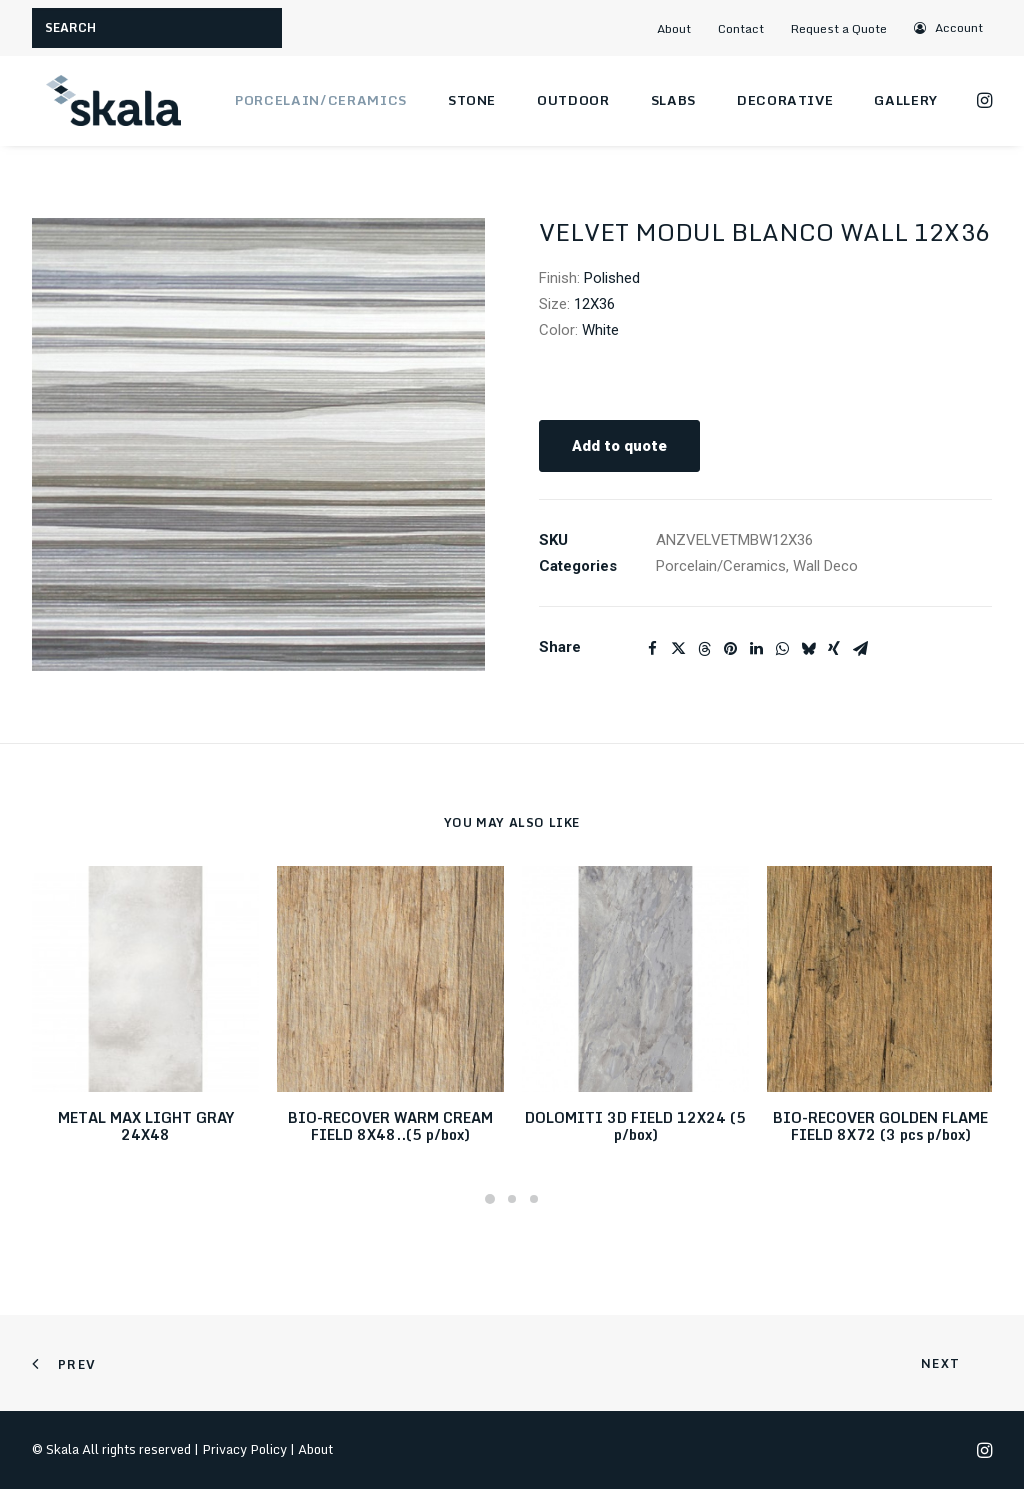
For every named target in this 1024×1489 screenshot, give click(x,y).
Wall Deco (825, 566)
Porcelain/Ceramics (321, 100)
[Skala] (112, 101)
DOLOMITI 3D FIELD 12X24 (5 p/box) (635, 1126)
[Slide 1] (490, 1199)
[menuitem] (682, 28)
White (600, 330)
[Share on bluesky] (808, 649)
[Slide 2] (512, 1199)
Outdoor (573, 100)
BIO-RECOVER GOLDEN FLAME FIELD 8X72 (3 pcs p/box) (880, 1126)
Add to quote (619, 446)
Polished (612, 278)
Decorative (785, 100)
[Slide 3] (534, 1199)
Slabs (673, 100)
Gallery (906, 100)
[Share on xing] (834, 649)
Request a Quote (839, 28)
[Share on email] (860, 649)
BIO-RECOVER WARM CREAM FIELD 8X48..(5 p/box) (390, 1126)
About (674, 28)
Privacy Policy (244, 1449)
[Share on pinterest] (730, 649)
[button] (949, 27)
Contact (741, 28)
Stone (472, 100)
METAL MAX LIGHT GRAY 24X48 (146, 1126)
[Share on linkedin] (756, 649)
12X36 (594, 304)
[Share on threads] (704, 649)
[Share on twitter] (678, 649)
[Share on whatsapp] (782, 649)
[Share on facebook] (652, 649)
